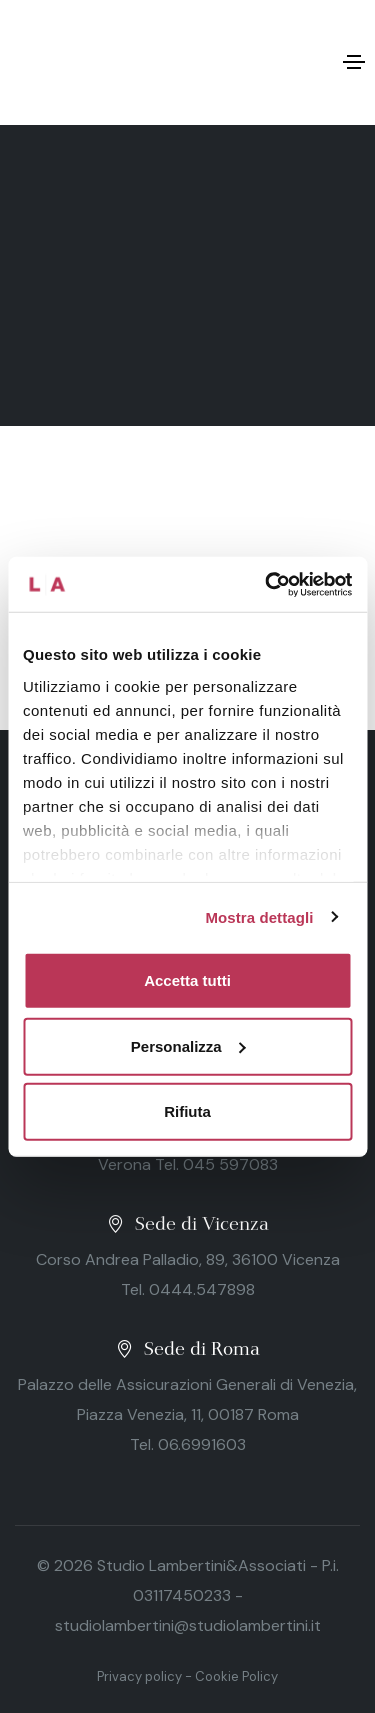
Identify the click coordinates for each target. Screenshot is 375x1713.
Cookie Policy (236, 1676)
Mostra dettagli (259, 916)
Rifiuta (187, 1111)
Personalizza (188, 1045)
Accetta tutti (187, 980)
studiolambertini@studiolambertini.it (188, 1625)
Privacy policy (139, 1676)
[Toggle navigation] (354, 62)
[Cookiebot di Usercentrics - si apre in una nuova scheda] (267, 584)
